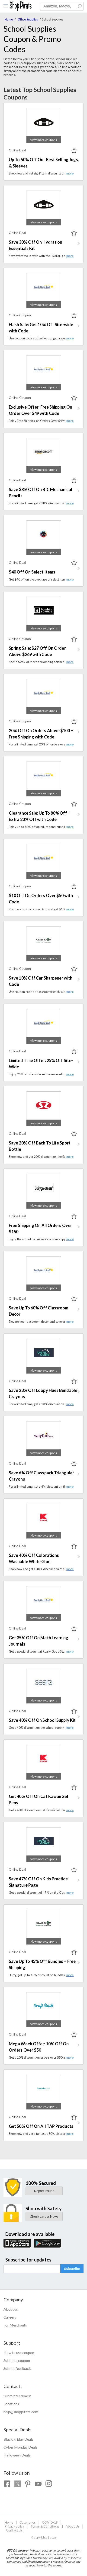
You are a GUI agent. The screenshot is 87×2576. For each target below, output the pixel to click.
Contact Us (14, 2530)
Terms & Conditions (44, 2526)
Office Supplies (28, 19)
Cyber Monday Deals (20, 2447)
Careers (9, 2317)
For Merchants (15, 2325)
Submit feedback (17, 2368)
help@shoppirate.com (20, 2411)
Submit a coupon (16, 2360)
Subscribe (72, 2269)
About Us (73, 2526)
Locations (11, 2404)
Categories (27, 2522)
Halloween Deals (16, 2455)
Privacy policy (14, 2526)
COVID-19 (50, 2522)
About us (10, 2309)
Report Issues (44, 2191)
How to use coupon (18, 2352)
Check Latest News (44, 2216)
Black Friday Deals (18, 2439)
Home (9, 19)
